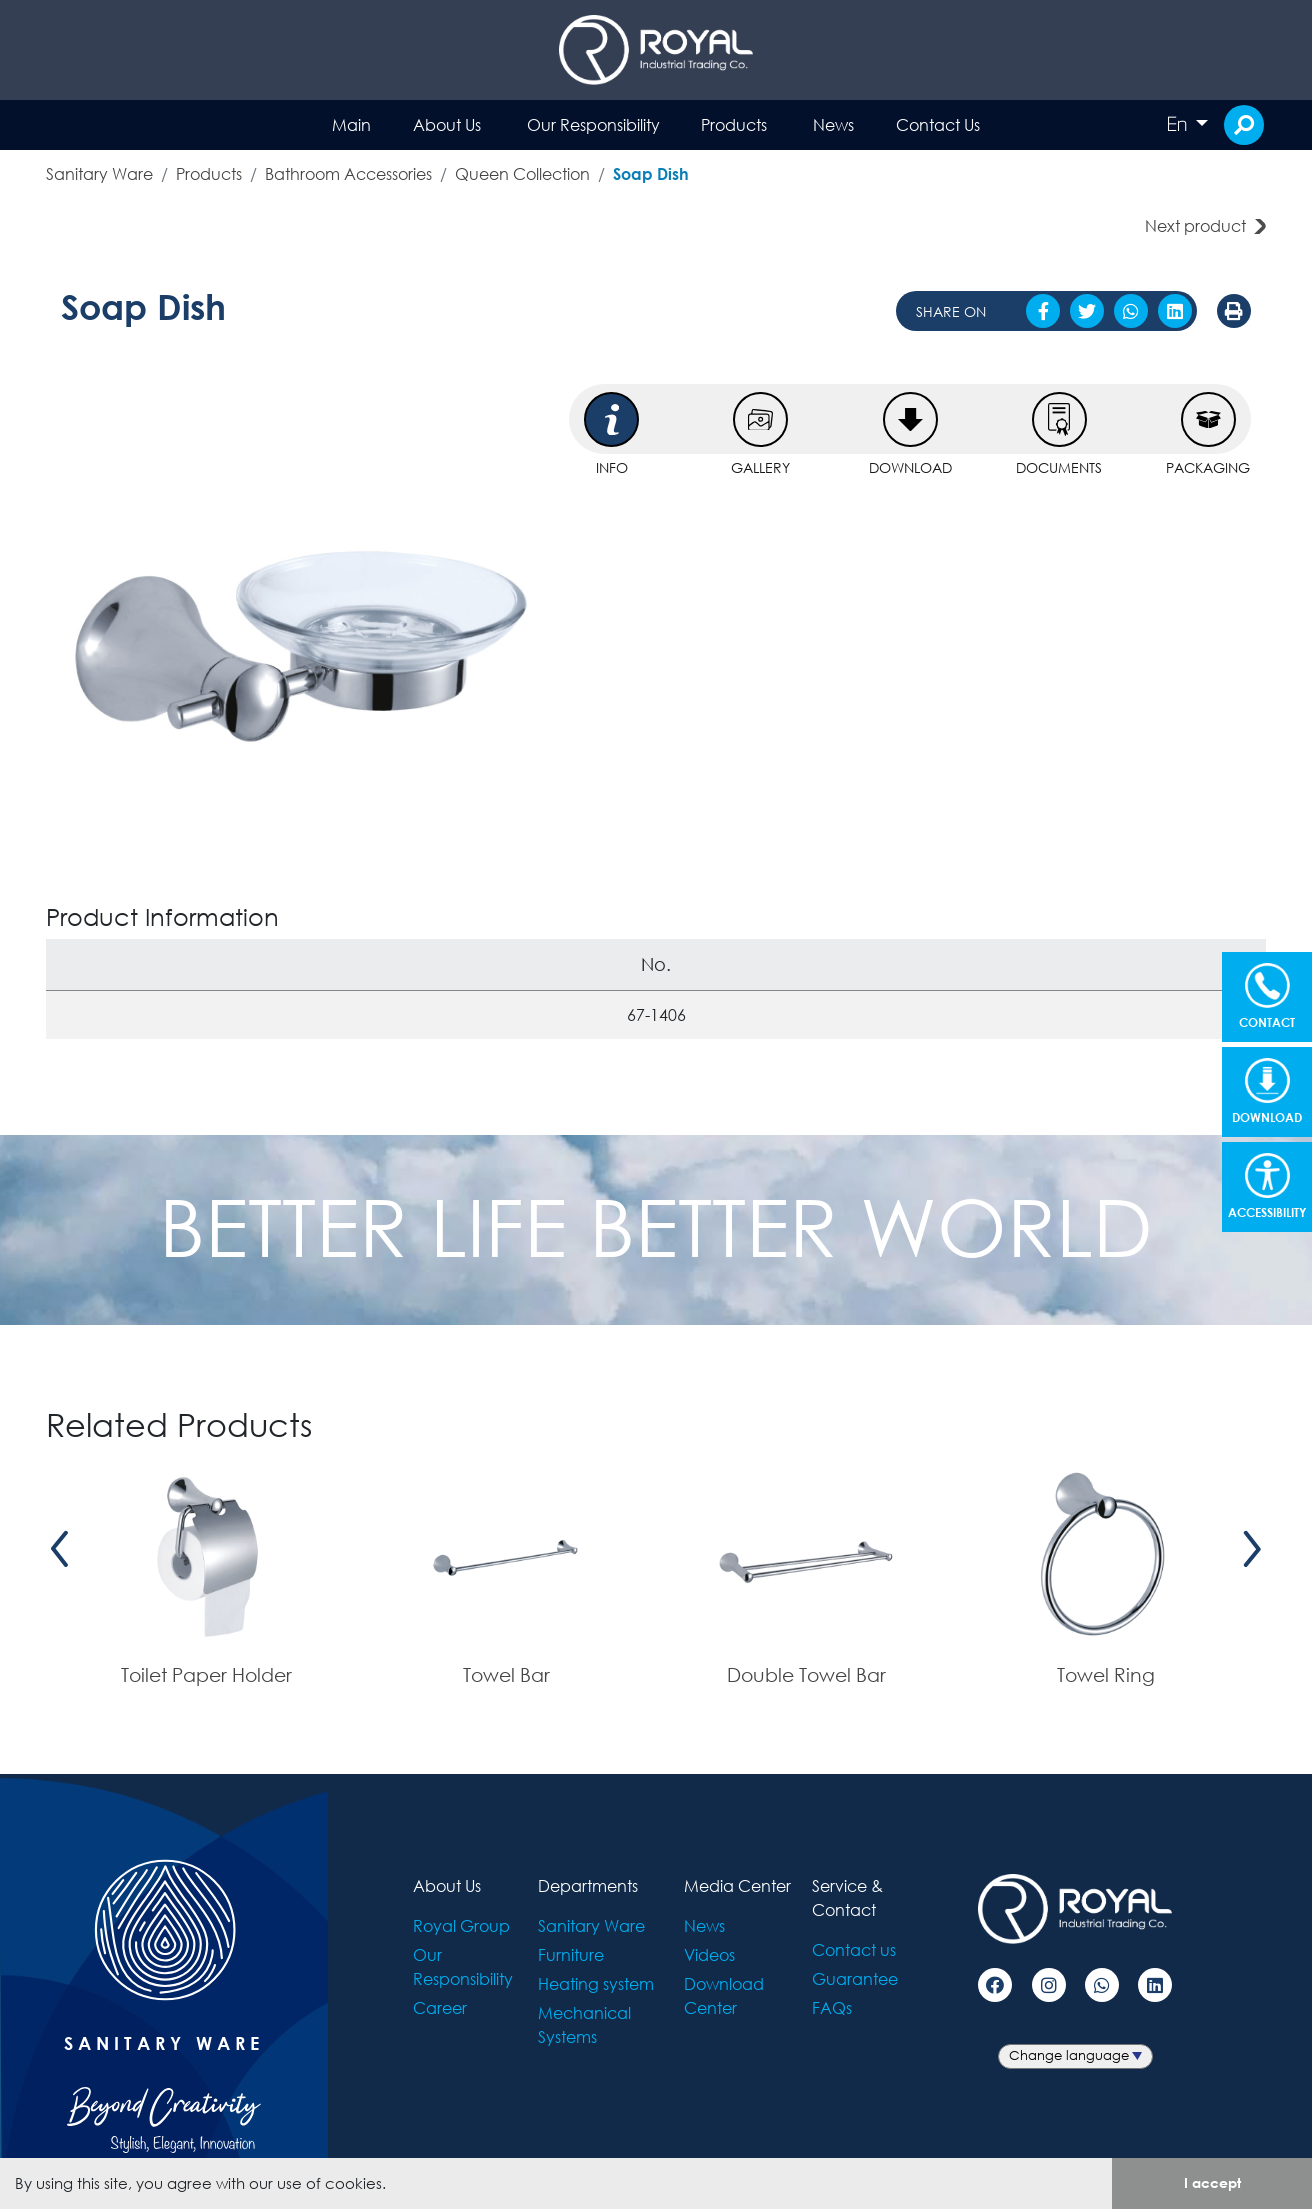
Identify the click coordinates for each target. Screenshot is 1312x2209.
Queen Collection (522, 173)
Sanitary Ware (99, 173)
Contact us (854, 1949)
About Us (447, 124)
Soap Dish (651, 173)
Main (351, 124)
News (833, 124)
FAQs (832, 2007)
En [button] (1179, 124)
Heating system (596, 1983)
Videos (709, 1954)
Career (440, 2007)
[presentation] (60, 1549)
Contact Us (938, 124)
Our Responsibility (593, 124)
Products (734, 124)
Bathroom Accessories (348, 173)
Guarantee (855, 1978)
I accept (1212, 2182)
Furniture (571, 1954)
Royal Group (461, 1925)
